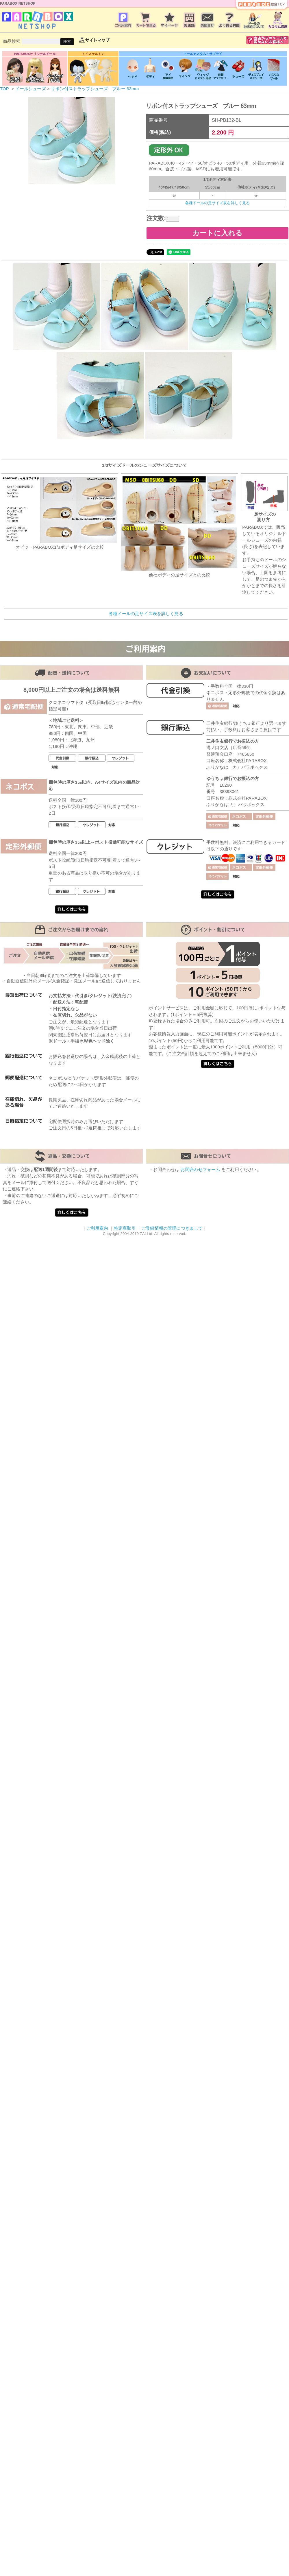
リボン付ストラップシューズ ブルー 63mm (95, 88)
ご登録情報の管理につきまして (172, 1228)
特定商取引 (125, 1228)
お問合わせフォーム (200, 1169)
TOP (4, 88)
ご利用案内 (97, 1228)
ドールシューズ (30, 88)
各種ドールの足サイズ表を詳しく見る (217, 203)
